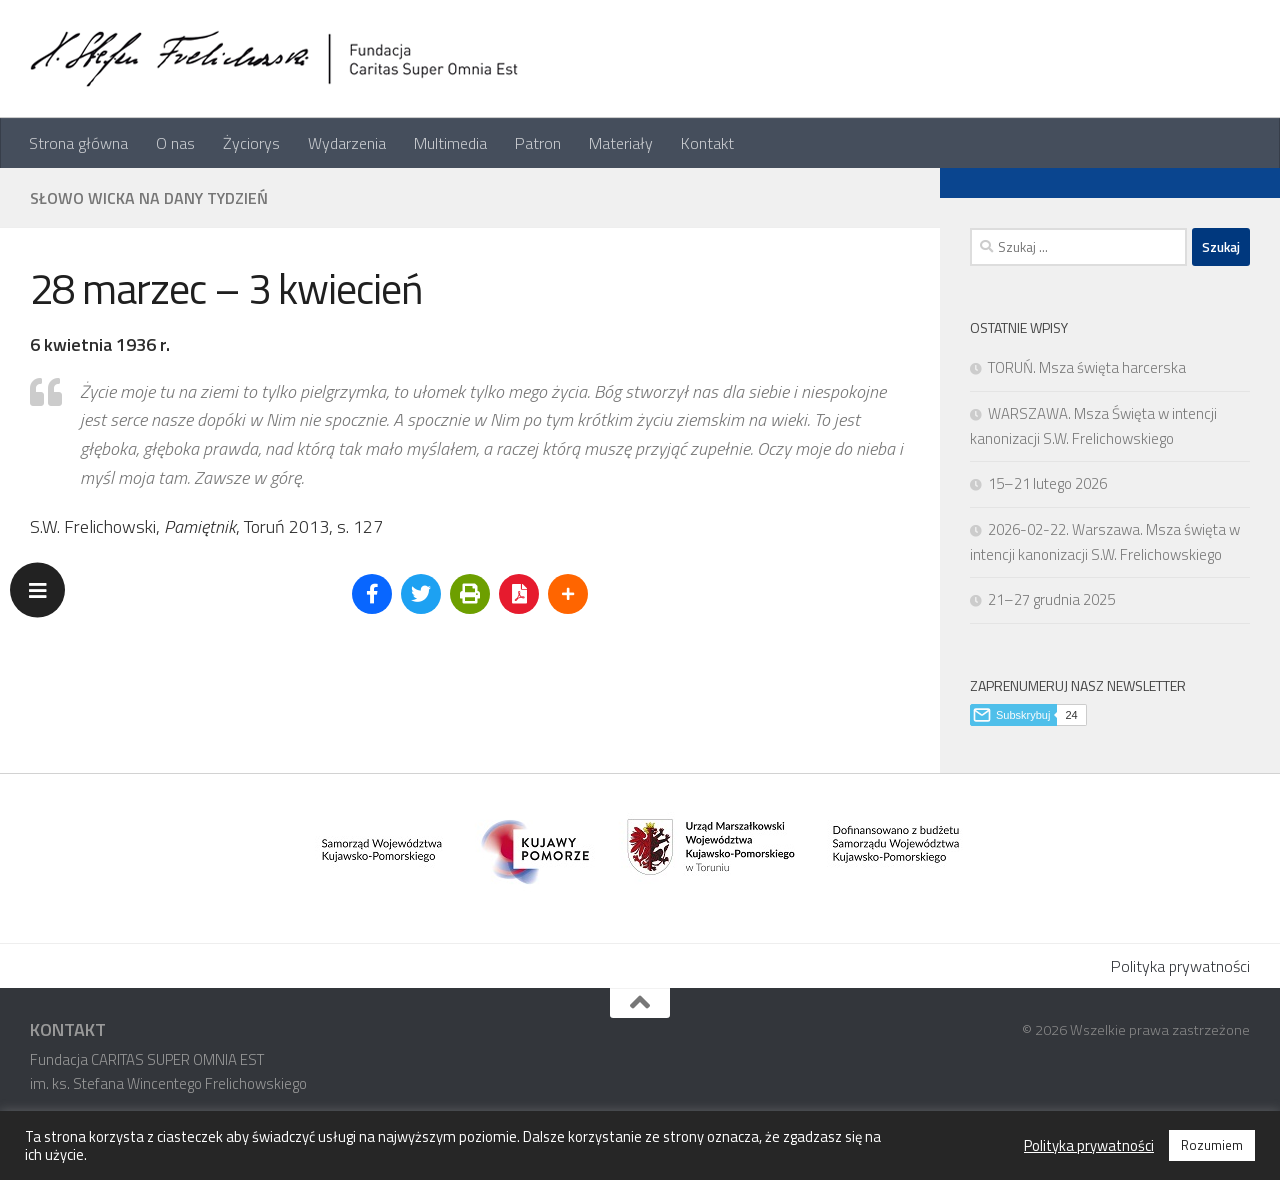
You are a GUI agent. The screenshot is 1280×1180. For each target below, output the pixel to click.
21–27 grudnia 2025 (1051, 599)
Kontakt (707, 143)
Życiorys (251, 143)
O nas (175, 143)
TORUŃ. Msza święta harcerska (1087, 367)
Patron (538, 143)
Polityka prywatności (1180, 966)
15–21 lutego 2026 (1047, 483)
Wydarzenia (347, 143)
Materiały (621, 143)
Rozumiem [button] (1212, 1145)
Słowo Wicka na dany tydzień (149, 198)
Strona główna (78, 143)
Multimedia (450, 143)
